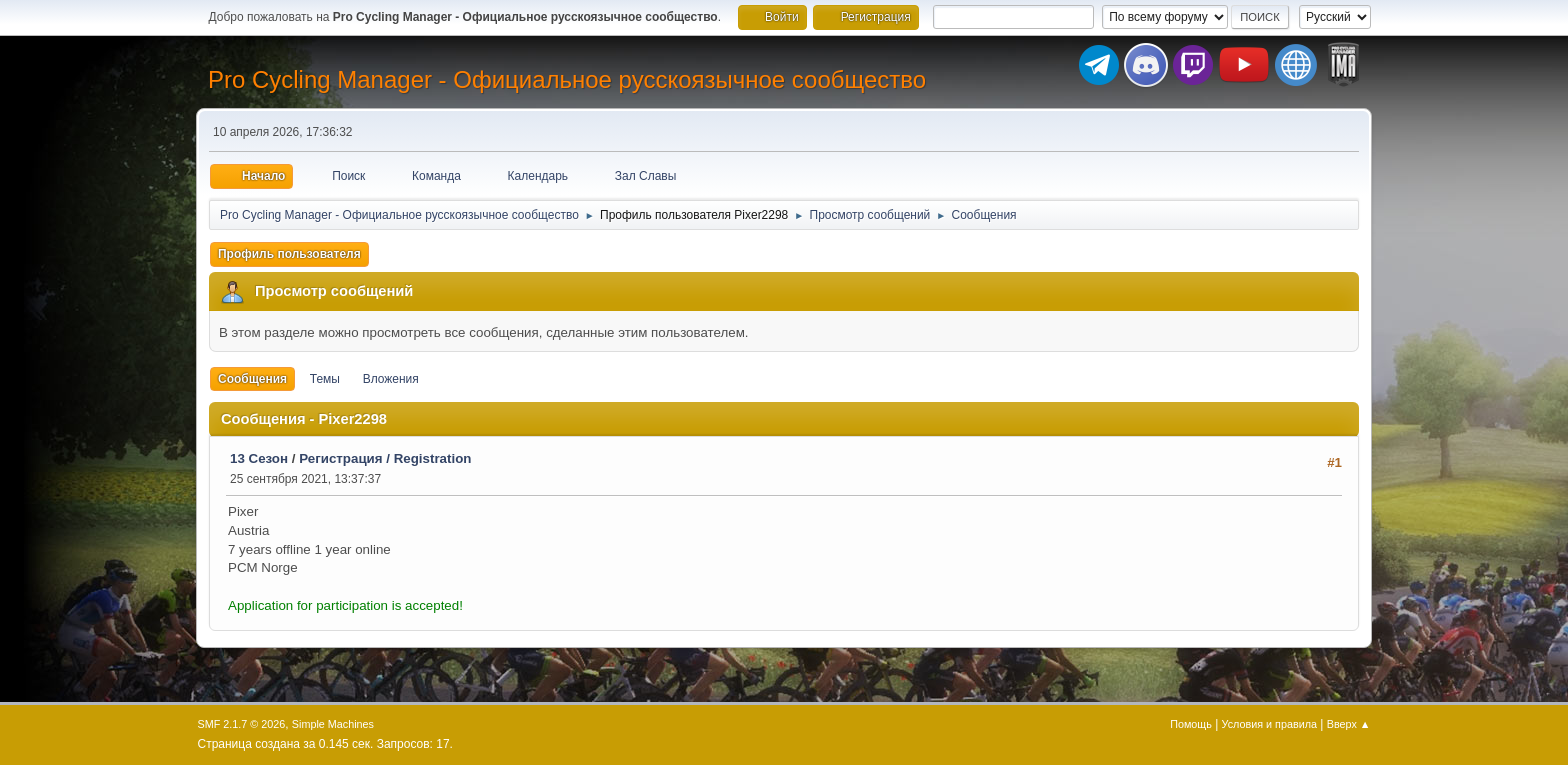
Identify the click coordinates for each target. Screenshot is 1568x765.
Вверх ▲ (1349, 724)
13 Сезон (259, 458)
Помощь (1191, 724)
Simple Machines (333, 724)
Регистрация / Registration (385, 458)
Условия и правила (1269, 724)
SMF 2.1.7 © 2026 (242, 724)
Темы (325, 379)
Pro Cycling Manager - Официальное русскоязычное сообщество (567, 79)
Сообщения (252, 379)
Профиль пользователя (289, 254)
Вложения (391, 379)
